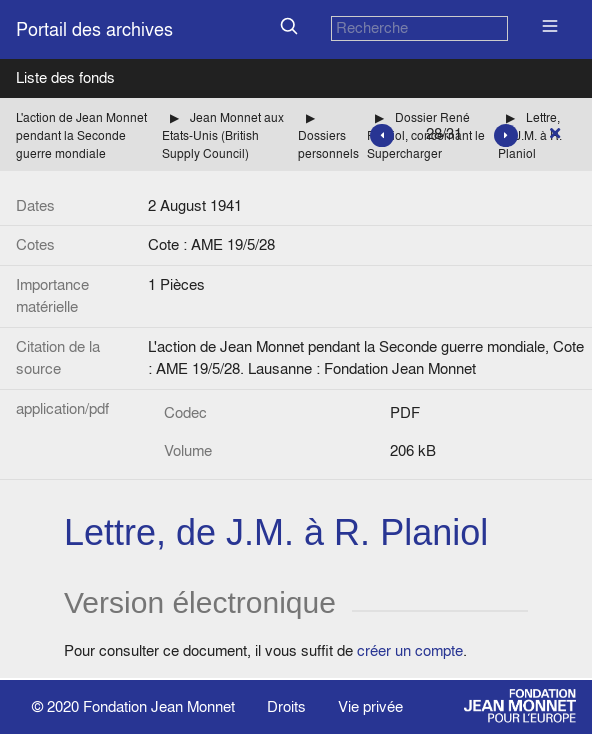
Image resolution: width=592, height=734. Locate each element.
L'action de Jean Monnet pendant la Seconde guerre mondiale (81, 135)
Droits (286, 706)
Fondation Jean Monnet (159, 706)
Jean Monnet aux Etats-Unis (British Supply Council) (223, 135)
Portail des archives (94, 29)
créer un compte (410, 650)
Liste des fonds (65, 77)
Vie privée (370, 706)
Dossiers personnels (328, 144)
